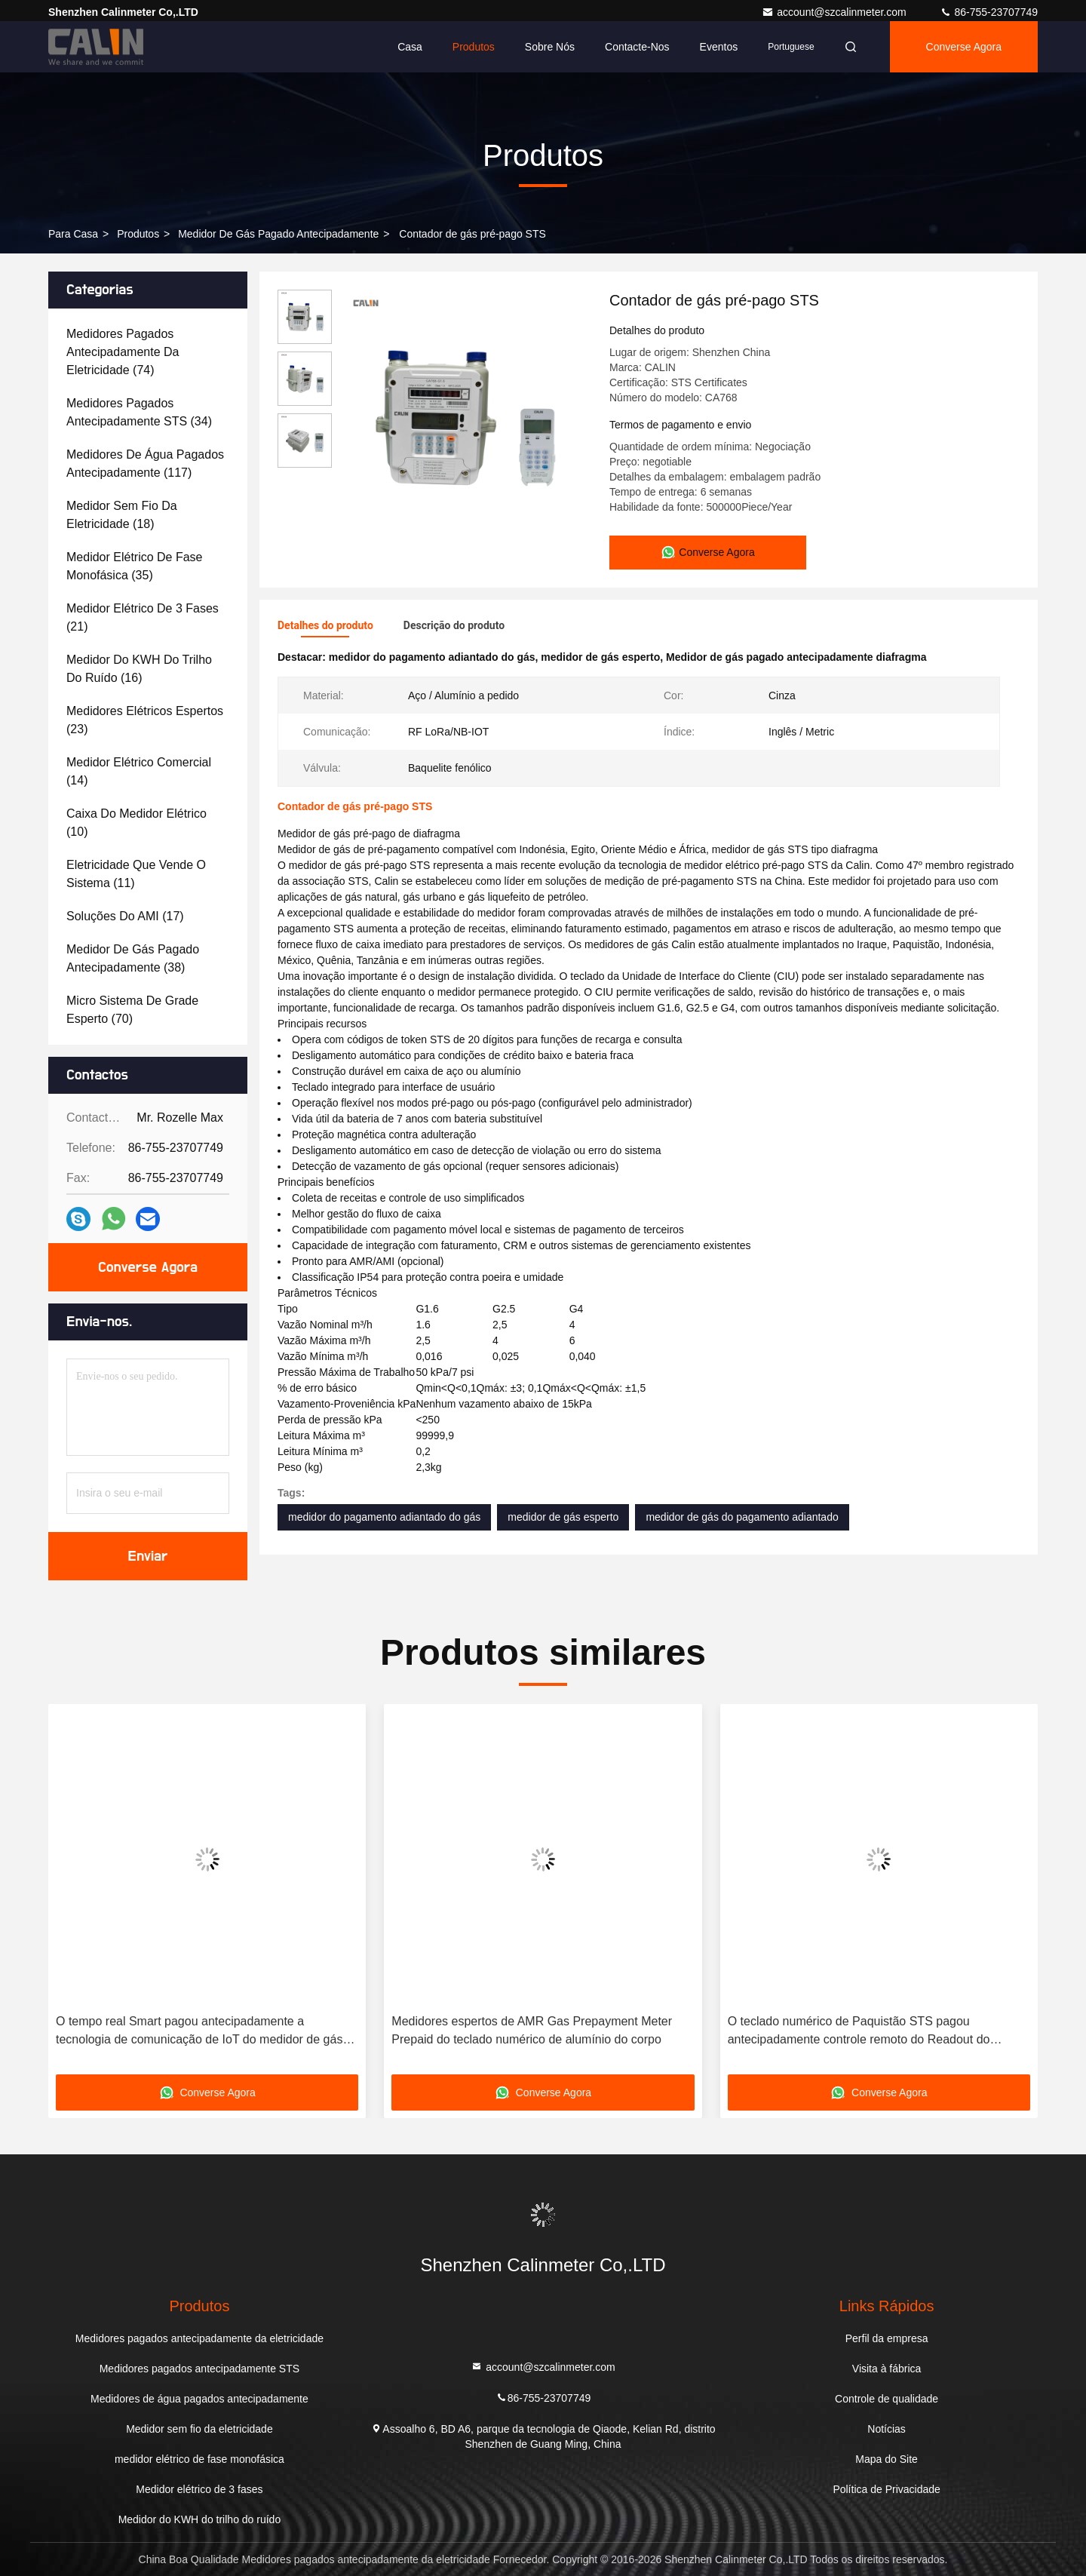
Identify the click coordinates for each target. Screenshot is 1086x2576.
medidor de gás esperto (563, 1517)
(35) (134, 566)
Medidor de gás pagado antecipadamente (278, 234)
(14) (138, 771)
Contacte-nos (637, 47)
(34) (139, 412)
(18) (121, 514)
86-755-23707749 (989, 12)
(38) (132, 958)
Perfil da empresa (886, 2338)
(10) (136, 822)
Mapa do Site (886, 2459)
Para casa (73, 234)
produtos (138, 234)
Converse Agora (964, 47)
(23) (144, 720)
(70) (132, 1009)
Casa (409, 47)
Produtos (473, 47)
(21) (142, 617)
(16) (139, 668)
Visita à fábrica (887, 2369)
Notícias (886, 2429)
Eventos (719, 47)
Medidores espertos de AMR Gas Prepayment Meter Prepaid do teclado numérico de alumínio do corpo (531, 2030)
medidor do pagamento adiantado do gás (384, 1517)
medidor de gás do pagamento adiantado (742, 1517)
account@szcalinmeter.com (835, 12)
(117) (145, 463)
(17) (125, 916)
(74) (122, 351)
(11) (136, 873)
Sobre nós (550, 47)
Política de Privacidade (886, 2489)
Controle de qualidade (886, 2399)
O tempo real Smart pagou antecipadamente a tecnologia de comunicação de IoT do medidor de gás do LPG (199, 2032)
